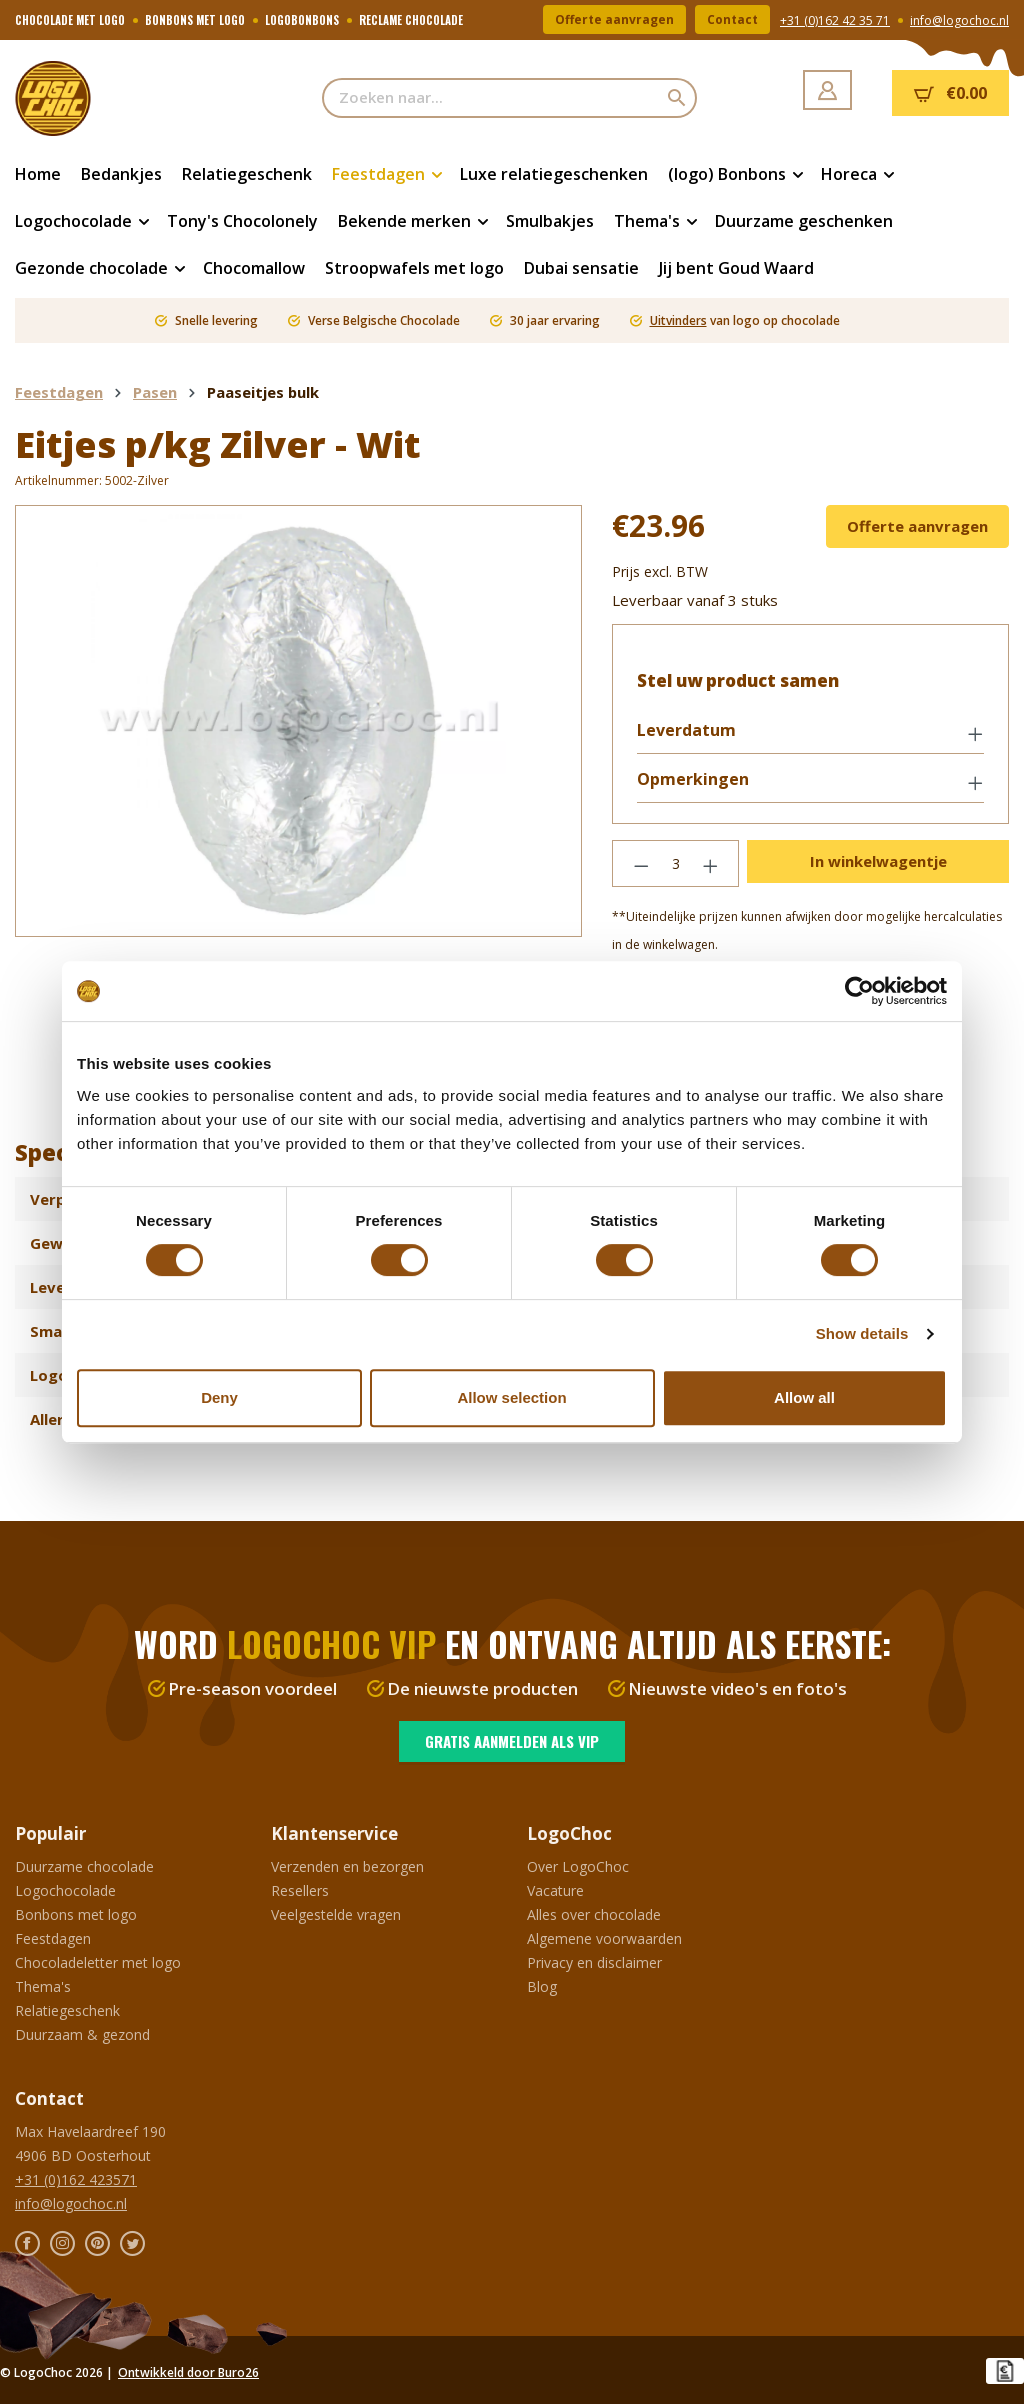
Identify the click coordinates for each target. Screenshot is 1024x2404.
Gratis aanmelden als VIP (512, 1741)
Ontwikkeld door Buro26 (188, 2372)
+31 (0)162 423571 (76, 2179)
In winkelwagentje (878, 861)
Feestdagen (53, 1938)
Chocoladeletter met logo (98, 1962)
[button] (810, 732)
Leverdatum (686, 730)
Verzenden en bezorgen (347, 1866)
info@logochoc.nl (959, 20)
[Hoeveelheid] (676, 863)
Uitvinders (678, 320)
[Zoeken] (677, 98)
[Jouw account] (827, 90)
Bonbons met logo (76, 1914)
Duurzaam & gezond (82, 2034)
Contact (732, 19)
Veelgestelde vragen (336, 1914)
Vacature (555, 1890)
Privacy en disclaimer (594, 1962)
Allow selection (511, 1397)
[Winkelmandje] (950, 93)
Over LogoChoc (578, 1866)
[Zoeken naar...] (490, 98)
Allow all (804, 1397)
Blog (542, 1986)
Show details (862, 1333)
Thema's (43, 1986)
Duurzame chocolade (84, 1866)
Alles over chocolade (594, 1914)
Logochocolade (65, 1890)
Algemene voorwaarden (604, 1938)
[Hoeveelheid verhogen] (711, 863)
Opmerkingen (693, 779)
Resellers (300, 1890)
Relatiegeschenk (67, 2010)
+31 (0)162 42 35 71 (835, 20)
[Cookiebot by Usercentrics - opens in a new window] (859, 991)
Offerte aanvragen (614, 19)
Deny (219, 1397)
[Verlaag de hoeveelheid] (641, 863)
